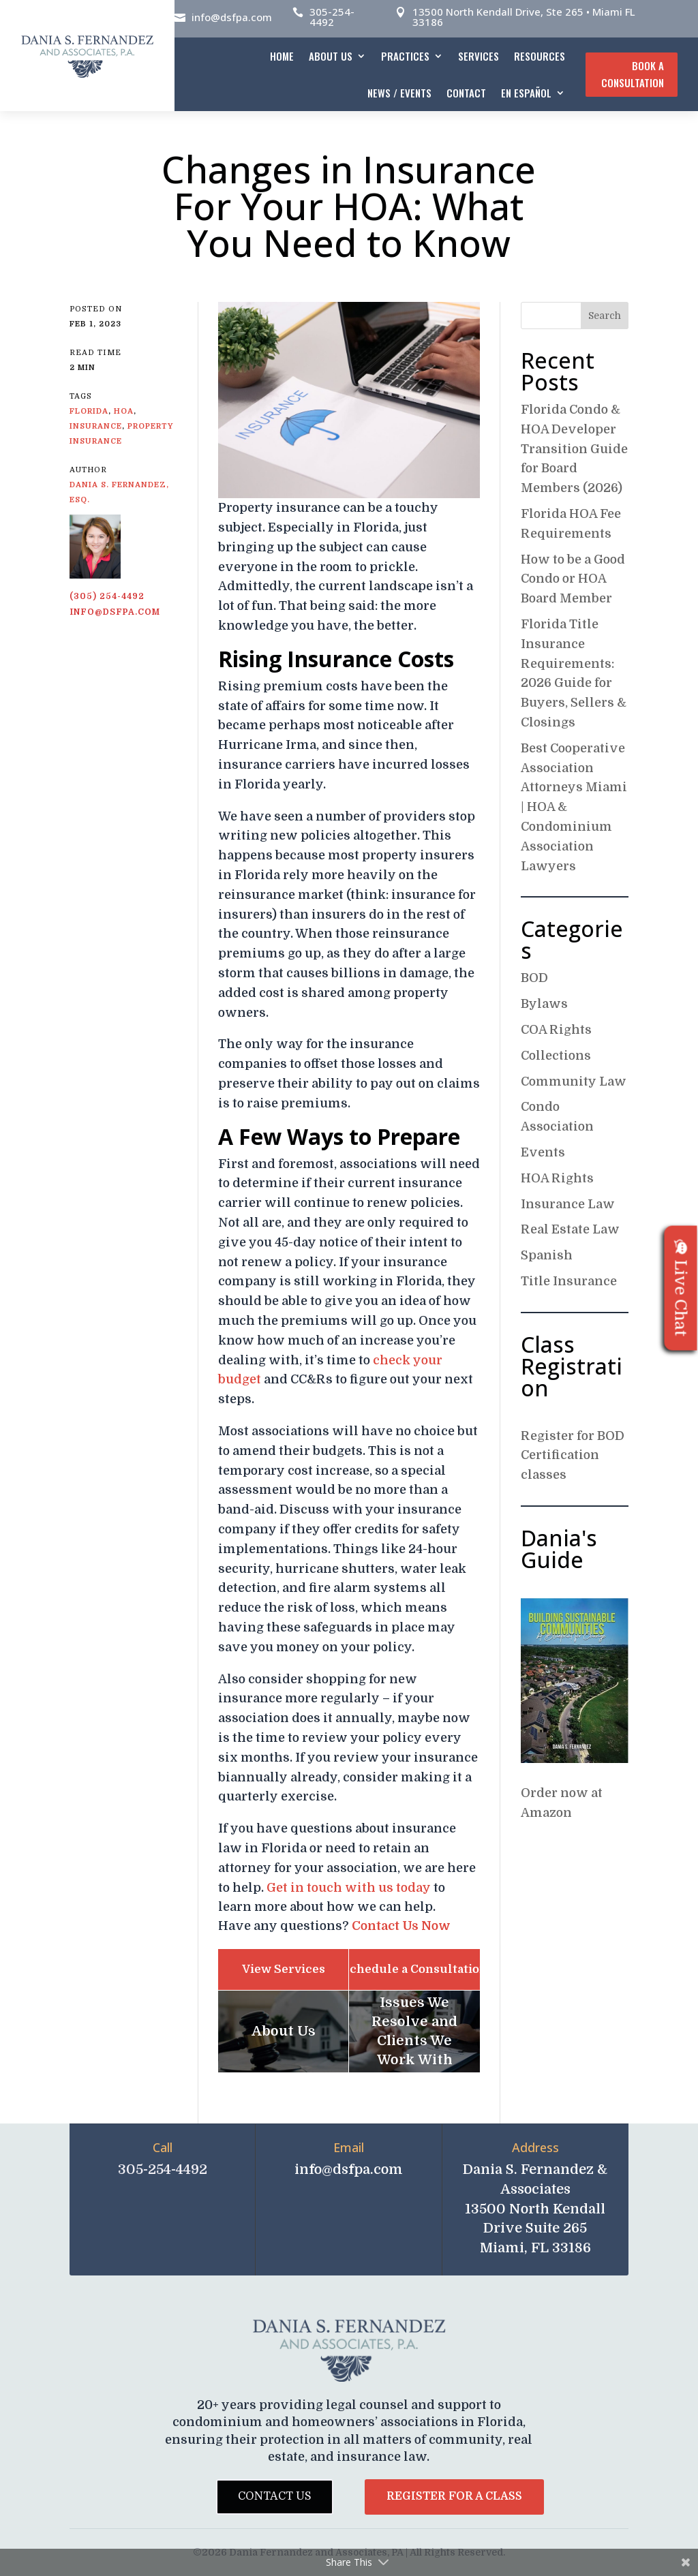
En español (526, 92)
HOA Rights (557, 1178)
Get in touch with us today (349, 1888)
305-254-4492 (331, 17)
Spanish (547, 1255)
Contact (466, 92)
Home (282, 55)
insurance (96, 426)
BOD (534, 978)
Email (348, 2147)
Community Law (573, 1081)
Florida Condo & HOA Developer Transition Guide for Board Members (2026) (574, 449)
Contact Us (275, 2496)
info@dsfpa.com (232, 17)
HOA (124, 411)
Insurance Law (568, 1204)
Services (478, 55)
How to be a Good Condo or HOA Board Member (573, 579)
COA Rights (556, 1030)
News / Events (399, 92)
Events (543, 1152)
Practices (405, 55)
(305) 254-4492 (107, 596)
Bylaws (544, 1004)
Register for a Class (454, 2496)
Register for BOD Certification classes (572, 1455)
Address (535, 2147)
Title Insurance (569, 1281)
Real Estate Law (570, 1229)
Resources (539, 55)
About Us (330, 55)
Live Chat (681, 1288)
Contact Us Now (401, 1926)
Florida (89, 411)
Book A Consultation (632, 74)
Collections (556, 1055)
